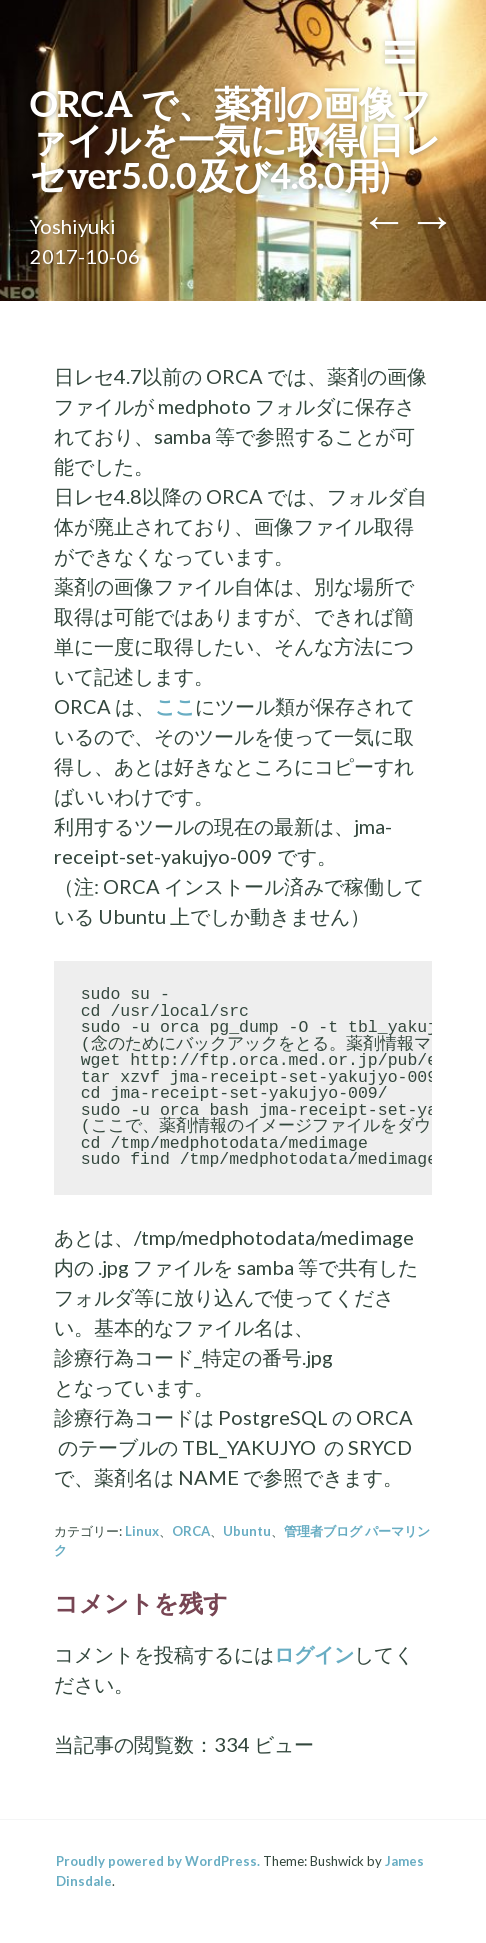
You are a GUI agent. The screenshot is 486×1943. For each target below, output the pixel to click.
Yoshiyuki (73, 226)
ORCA (191, 1531)
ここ (175, 706)
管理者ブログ (323, 1531)
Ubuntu (247, 1531)
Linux (142, 1531)
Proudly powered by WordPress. (158, 1861)
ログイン (314, 1654)
